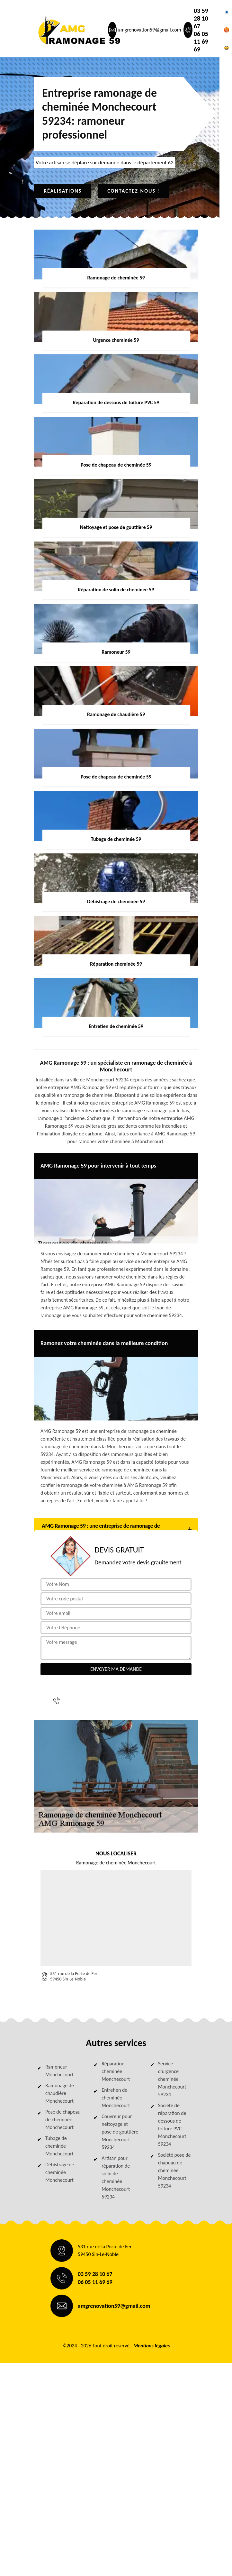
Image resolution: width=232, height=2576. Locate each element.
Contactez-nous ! (133, 191)
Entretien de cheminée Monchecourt (116, 2097)
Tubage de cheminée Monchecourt (59, 2146)
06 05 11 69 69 (201, 41)
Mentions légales (151, 2346)
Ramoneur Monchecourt (59, 2071)
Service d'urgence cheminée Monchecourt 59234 (172, 2079)
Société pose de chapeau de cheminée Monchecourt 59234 (174, 2170)
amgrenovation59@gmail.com (149, 30)
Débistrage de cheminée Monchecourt (59, 2172)
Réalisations (63, 191)
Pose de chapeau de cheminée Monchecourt (62, 2119)
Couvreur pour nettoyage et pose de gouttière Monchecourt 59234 (120, 2131)
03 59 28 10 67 (201, 18)
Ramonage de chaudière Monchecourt (59, 2093)
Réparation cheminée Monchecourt (116, 2071)
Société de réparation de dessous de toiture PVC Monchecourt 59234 (172, 2124)
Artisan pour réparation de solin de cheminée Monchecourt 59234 (116, 2177)
